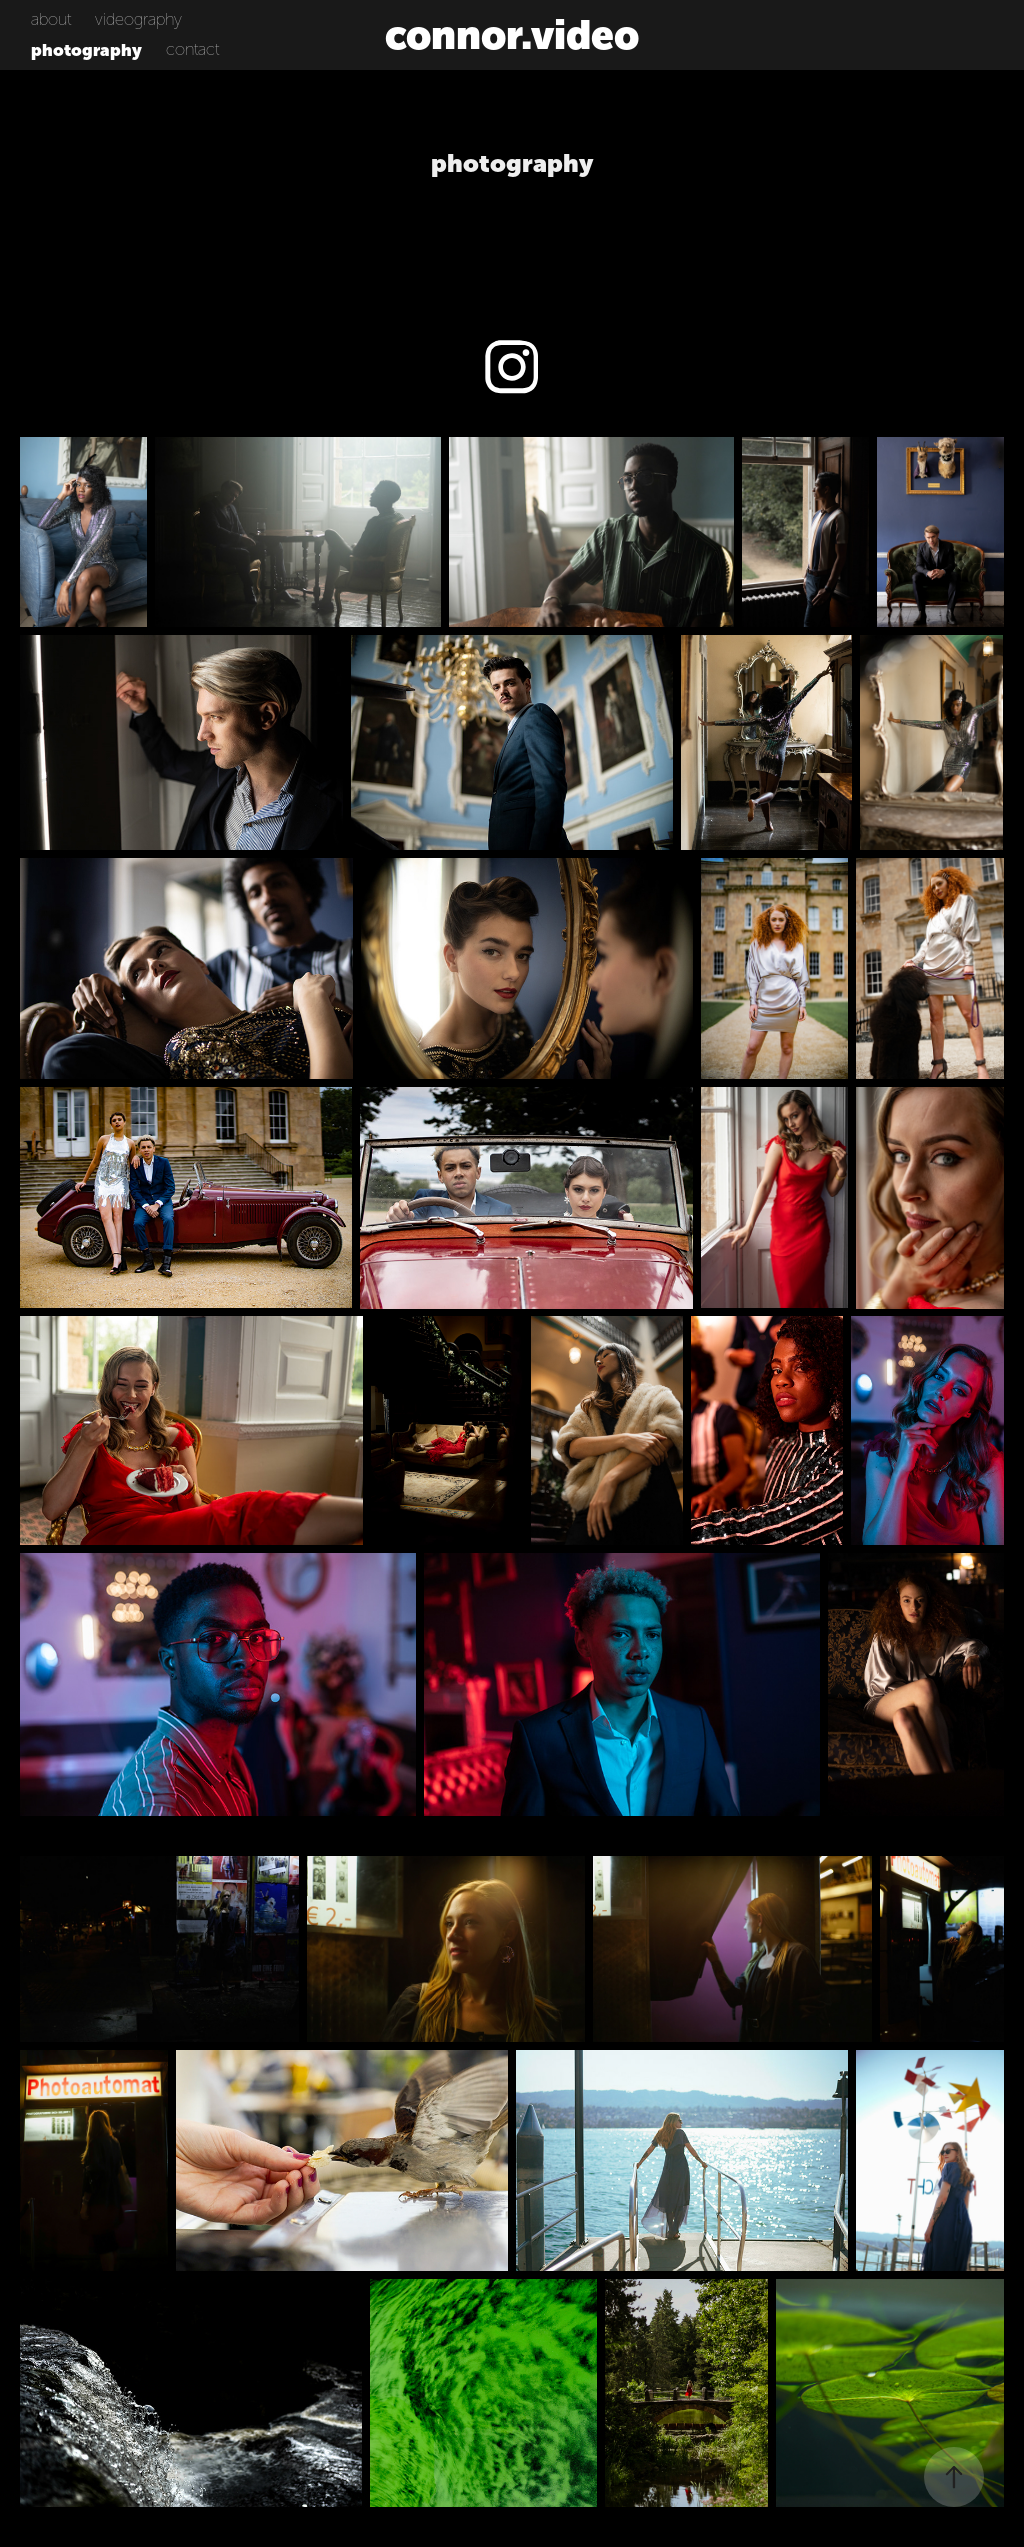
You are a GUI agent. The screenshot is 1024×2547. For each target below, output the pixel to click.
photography (86, 50)
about (51, 19)
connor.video (512, 35)
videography (138, 19)
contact (192, 49)
